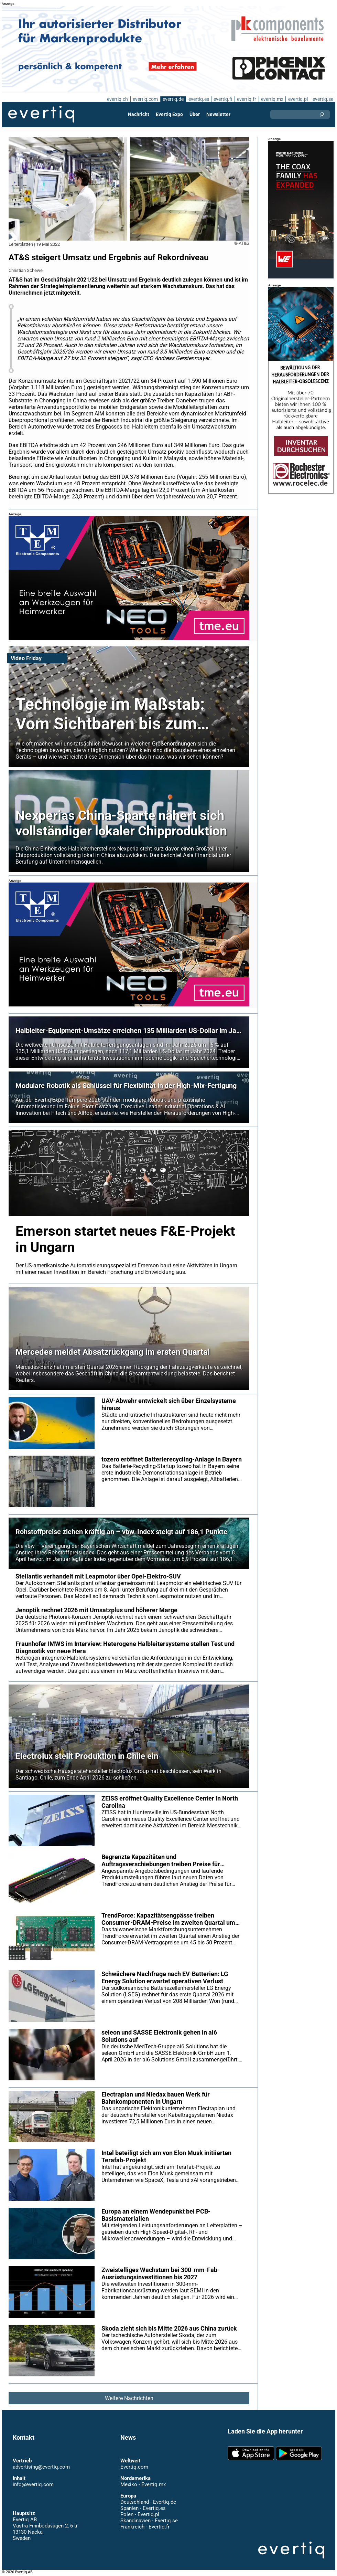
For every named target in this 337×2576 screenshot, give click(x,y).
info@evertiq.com (33, 2484)
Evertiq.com (134, 2467)
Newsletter (218, 114)
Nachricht (138, 114)
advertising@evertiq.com (41, 2467)
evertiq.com (144, 99)
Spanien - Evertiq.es (142, 2508)
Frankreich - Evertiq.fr (144, 2527)
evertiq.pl (297, 99)
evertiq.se (322, 99)
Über (194, 114)
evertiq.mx (271, 99)
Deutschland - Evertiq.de (148, 2502)
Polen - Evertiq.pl (139, 2514)
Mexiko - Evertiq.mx (142, 2484)
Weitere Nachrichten (129, 2398)
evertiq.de (172, 99)
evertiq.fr (246, 99)
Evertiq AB (41, 114)
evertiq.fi (222, 99)
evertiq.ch (116, 99)
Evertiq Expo (169, 114)
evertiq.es (197, 99)
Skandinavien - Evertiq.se (148, 2520)
